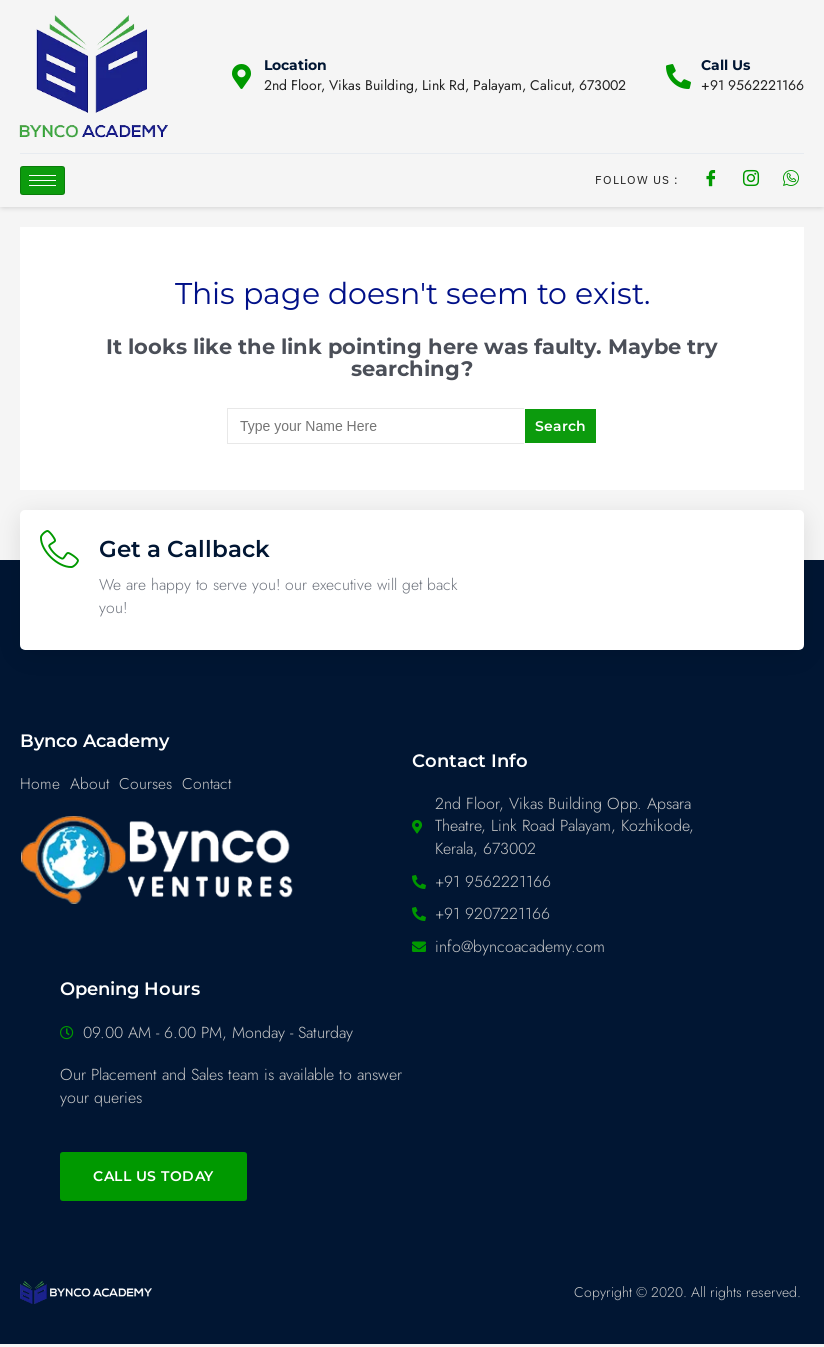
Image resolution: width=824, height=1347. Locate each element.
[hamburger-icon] (42, 180)
